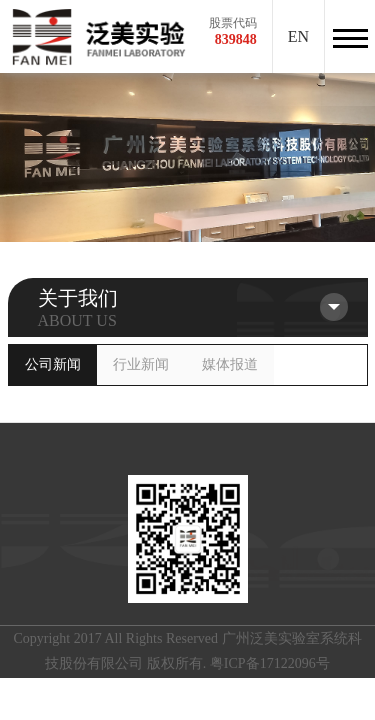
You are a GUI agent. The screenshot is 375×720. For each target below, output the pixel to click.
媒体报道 (230, 364)
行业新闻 (141, 364)
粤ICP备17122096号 (270, 663)
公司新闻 (53, 364)
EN (298, 36)
